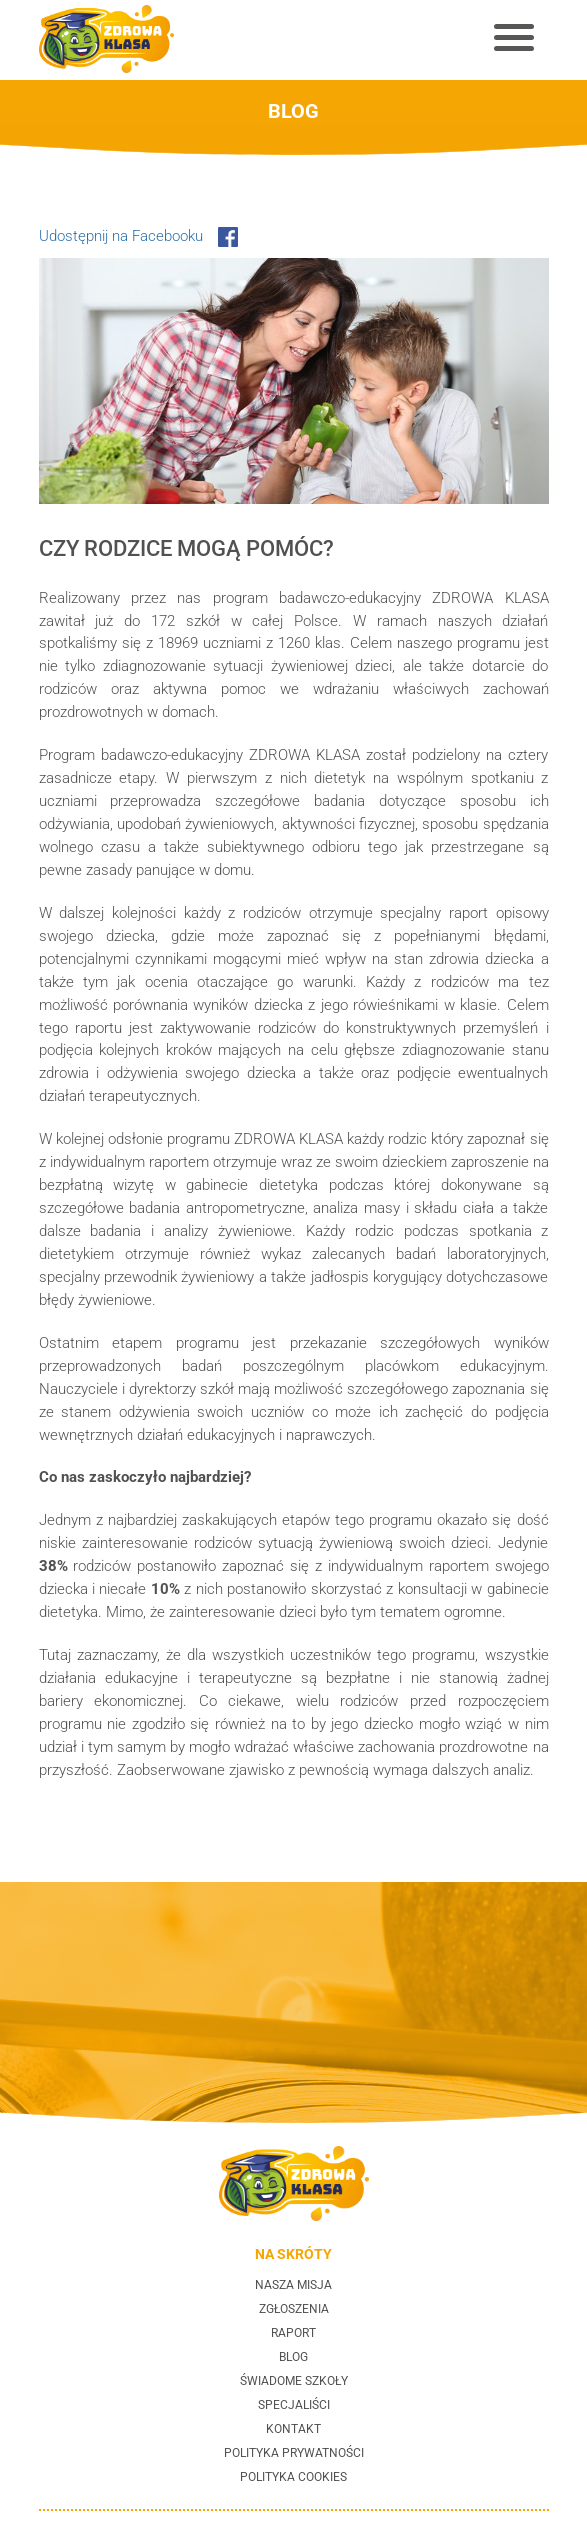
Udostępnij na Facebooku (138, 236)
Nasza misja (293, 2285)
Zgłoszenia (294, 2309)
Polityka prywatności (294, 2453)
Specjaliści (294, 2405)
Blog (293, 2357)
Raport (293, 2333)
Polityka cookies (293, 2477)
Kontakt (293, 2429)
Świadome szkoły (294, 2381)
